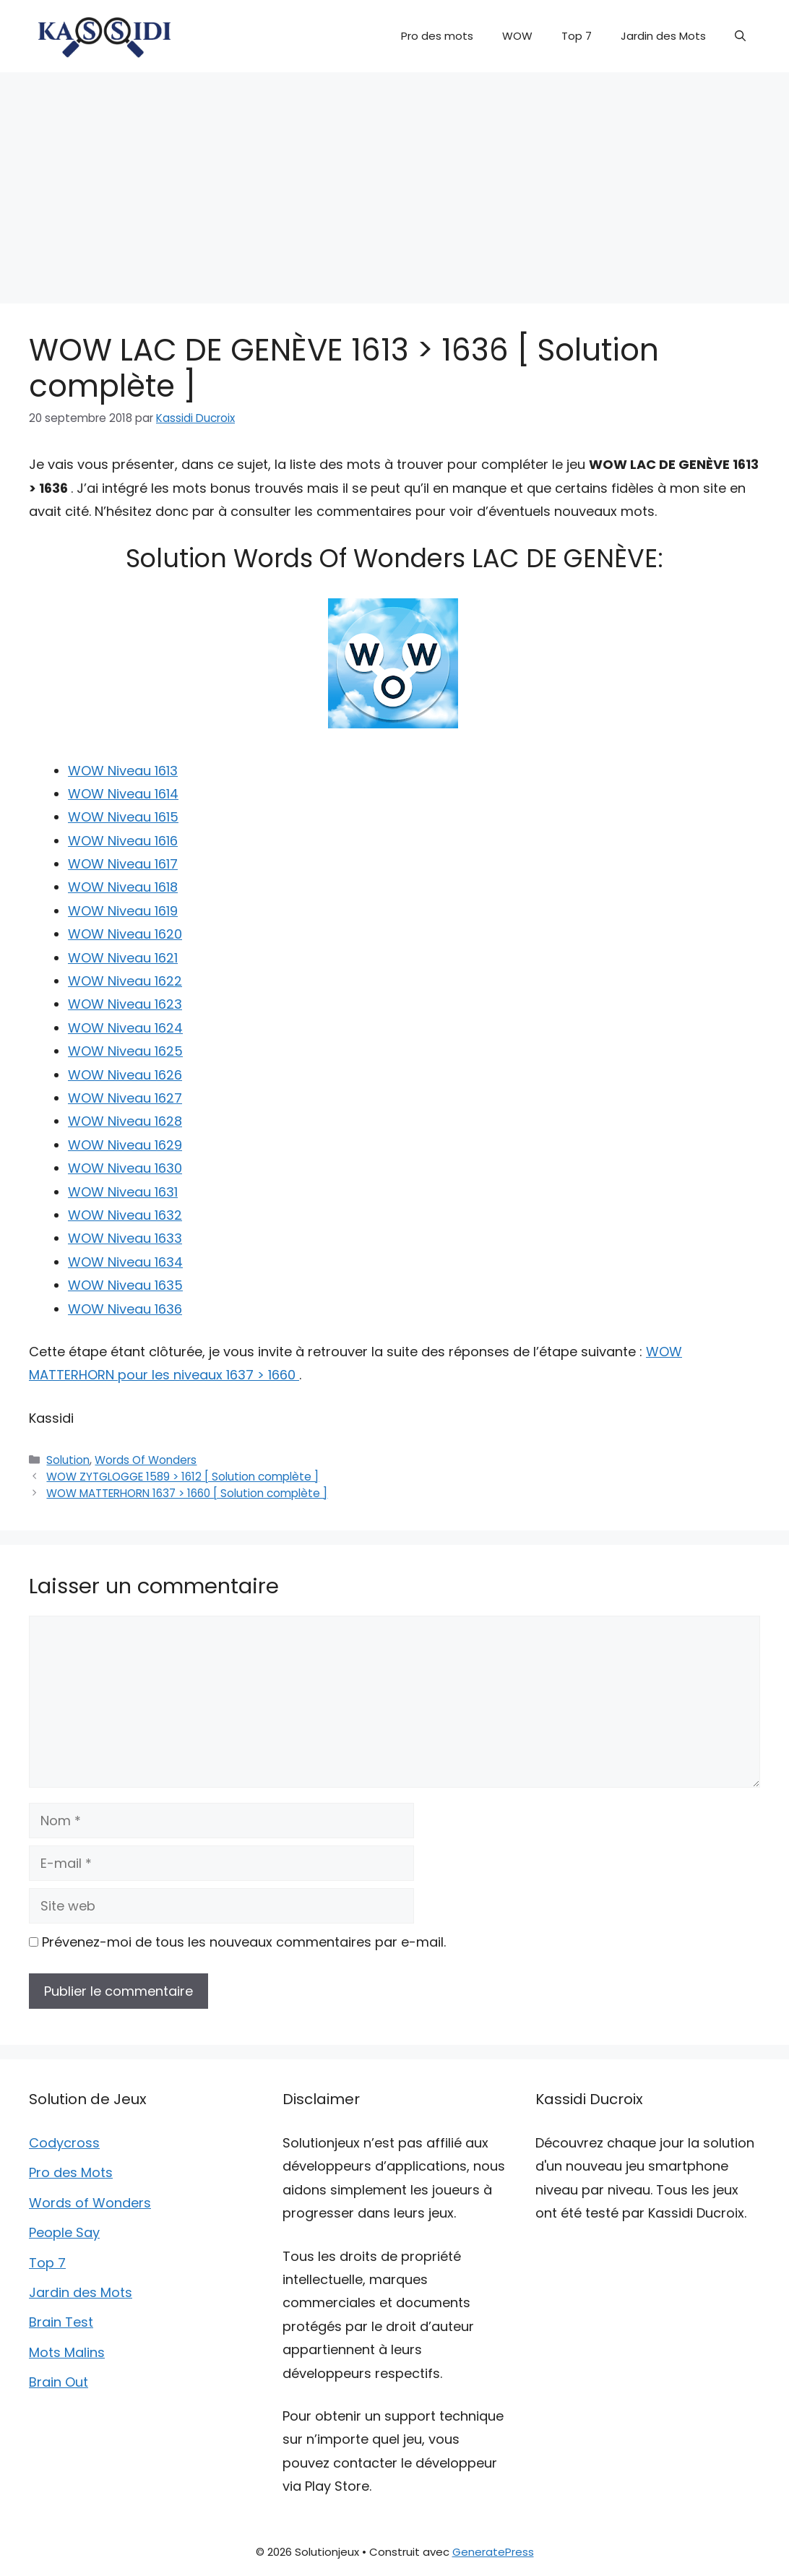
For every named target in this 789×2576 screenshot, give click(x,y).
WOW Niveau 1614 (123, 794)
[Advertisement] (394, 180)
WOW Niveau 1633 (125, 1238)
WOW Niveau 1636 (125, 1309)
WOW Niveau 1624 (125, 1028)
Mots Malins (67, 2352)
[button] (740, 36)
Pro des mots (437, 35)
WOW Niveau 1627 (125, 1098)
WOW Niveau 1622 (125, 981)
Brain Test (61, 2322)
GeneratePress (493, 2551)
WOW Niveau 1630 (125, 1168)
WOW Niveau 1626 (125, 1075)
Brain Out (58, 2382)
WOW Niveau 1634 (125, 1262)
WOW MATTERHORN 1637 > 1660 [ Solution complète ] (186, 1493)
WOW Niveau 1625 (125, 1051)
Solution (68, 1460)
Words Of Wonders (146, 1460)
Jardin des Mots (663, 35)
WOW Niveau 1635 (125, 1285)
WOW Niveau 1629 (125, 1145)
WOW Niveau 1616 (123, 841)
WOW (517, 35)
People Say (64, 2232)
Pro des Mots (71, 2172)
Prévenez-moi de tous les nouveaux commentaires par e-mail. (244, 1942)
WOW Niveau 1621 (123, 958)
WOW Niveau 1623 (125, 1004)
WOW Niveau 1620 (125, 934)
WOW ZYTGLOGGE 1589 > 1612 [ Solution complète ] (182, 1476)
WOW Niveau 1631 (123, 1192)
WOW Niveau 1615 (123, 817)
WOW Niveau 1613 (123, 771)
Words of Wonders (90, 2203)
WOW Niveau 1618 (123, 887)
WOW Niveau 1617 (123, 864)
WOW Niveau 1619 (123, 911)
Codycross (64, 2143)
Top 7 (576, 35)
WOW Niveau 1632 (125, 1215)
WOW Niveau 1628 (125, 1121)
